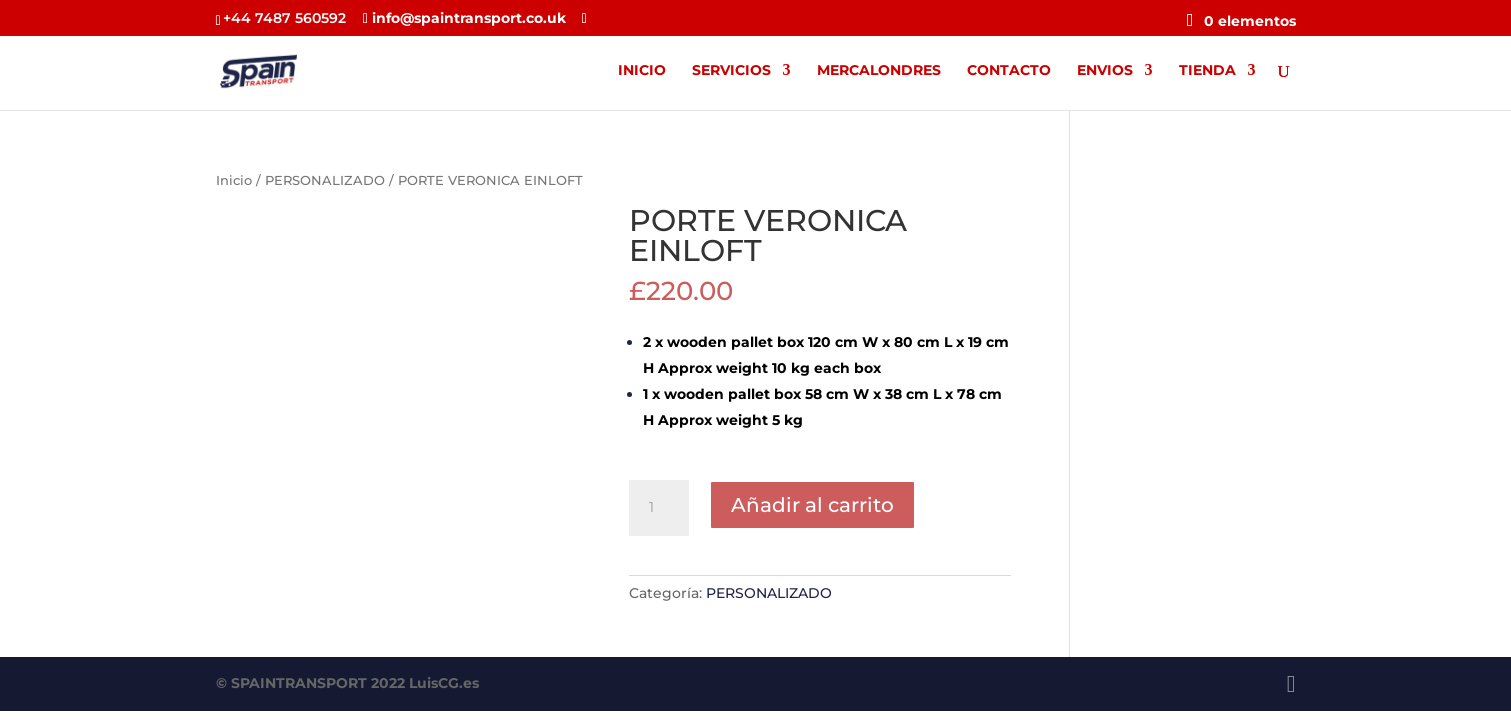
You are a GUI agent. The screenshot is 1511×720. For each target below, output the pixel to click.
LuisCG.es (444, 683)
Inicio (234, 180)
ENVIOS (1105, 71)
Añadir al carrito (812, 505)
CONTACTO (1009, 71)
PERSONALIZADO (325, 180)
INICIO (642, 71)
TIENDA (1207, 71)
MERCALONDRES (879, 71)
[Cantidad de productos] (659, 508)
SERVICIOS (731, 71)
